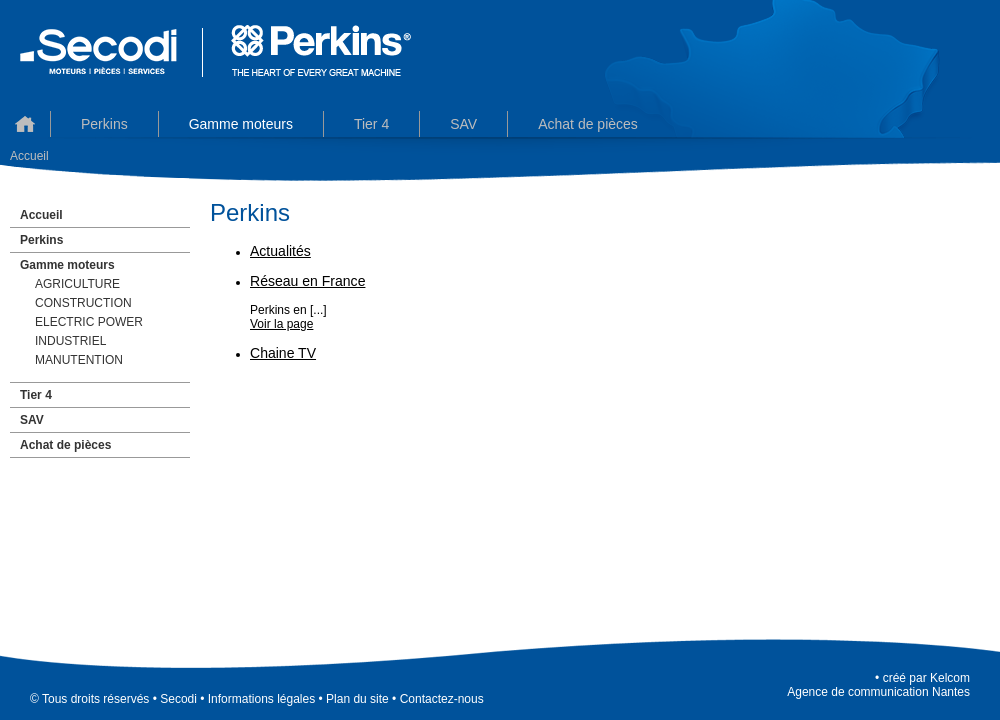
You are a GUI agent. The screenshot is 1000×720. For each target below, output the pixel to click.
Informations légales (261, 699)
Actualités (280, 251)
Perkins (104, 124)
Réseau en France (307, 281)
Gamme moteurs (241, 124)
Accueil (25, 124)
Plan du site (357, 699)
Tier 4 (371, 124)
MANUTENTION (79, 360)
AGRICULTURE (77, 284)
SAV (32, 420)
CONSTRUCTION (83, 303)
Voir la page (281, 324)
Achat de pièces (588, 124)
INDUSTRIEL (70, 341)
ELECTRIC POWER (89, 322)
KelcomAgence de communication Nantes (878, 685)
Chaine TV (283, 353)
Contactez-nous (442, 699)
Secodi (178, 699)
